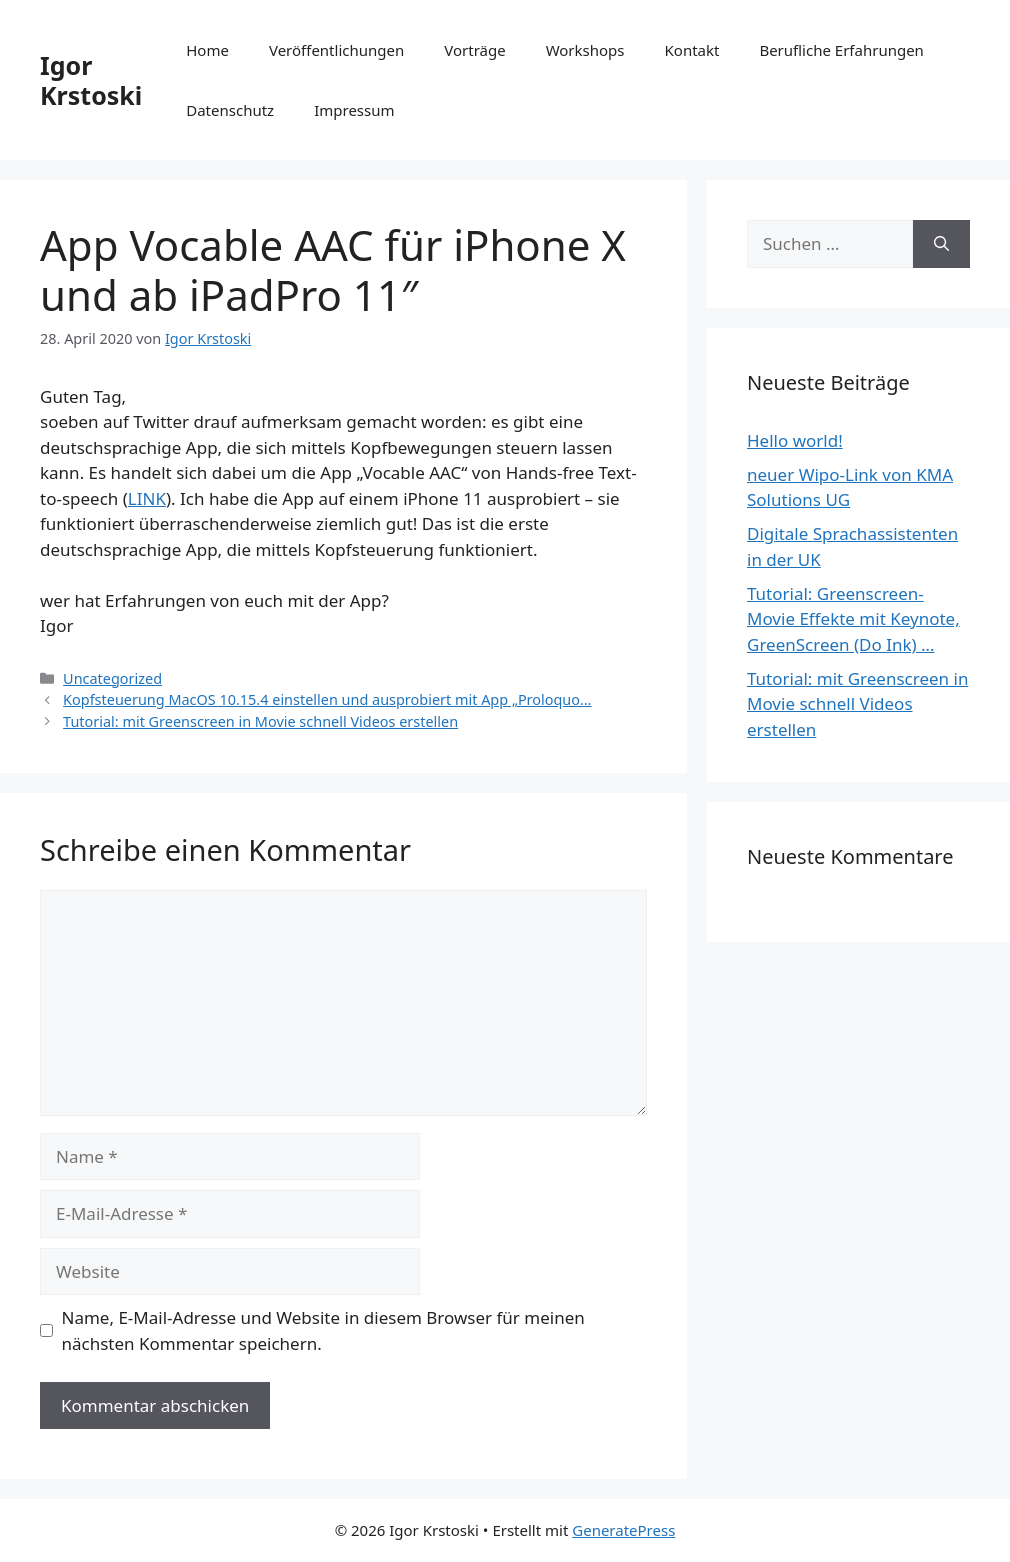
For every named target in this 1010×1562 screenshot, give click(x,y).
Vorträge (474, 50)
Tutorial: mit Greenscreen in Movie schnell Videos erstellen (260, 721)
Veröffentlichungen (336, 50)
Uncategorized (112, 678)
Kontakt (692, 50)
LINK (147, 498)
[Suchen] (941, 244)
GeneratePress (623, 1530)
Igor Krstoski (91, 80)
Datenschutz (230, 110)
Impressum (354, 110)
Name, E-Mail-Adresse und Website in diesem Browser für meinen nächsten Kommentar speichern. (323, 1330)
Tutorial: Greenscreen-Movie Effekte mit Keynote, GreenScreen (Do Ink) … (853, 619)
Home (207, 50)
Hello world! (795, 440)
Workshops (585, 50)
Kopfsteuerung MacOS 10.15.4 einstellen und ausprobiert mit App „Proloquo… (327, 699)
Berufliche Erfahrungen (841, 50)
